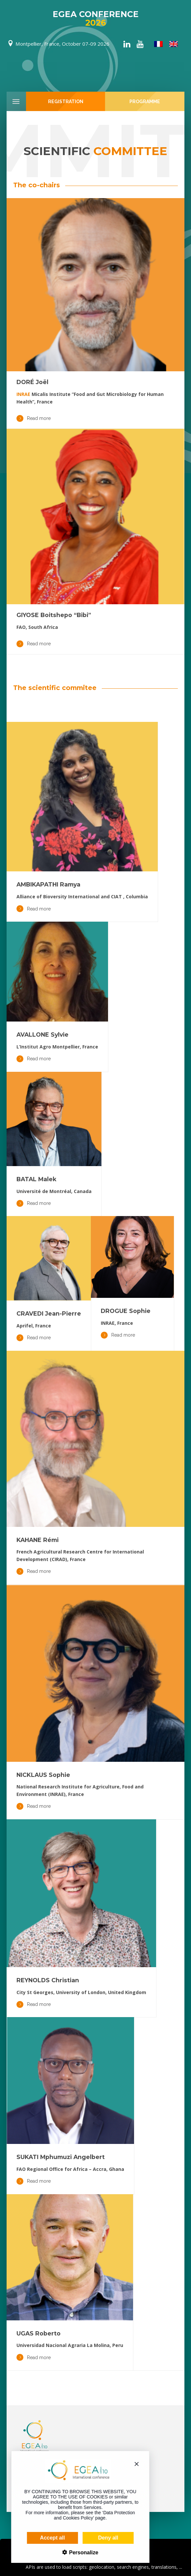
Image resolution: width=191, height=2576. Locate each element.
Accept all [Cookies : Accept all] (43, 2538)
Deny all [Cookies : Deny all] (99, 2538)
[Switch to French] (158, 44)
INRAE (23, 394)
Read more (33, 418)
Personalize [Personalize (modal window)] (74, 2552)
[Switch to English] (173, 44)
